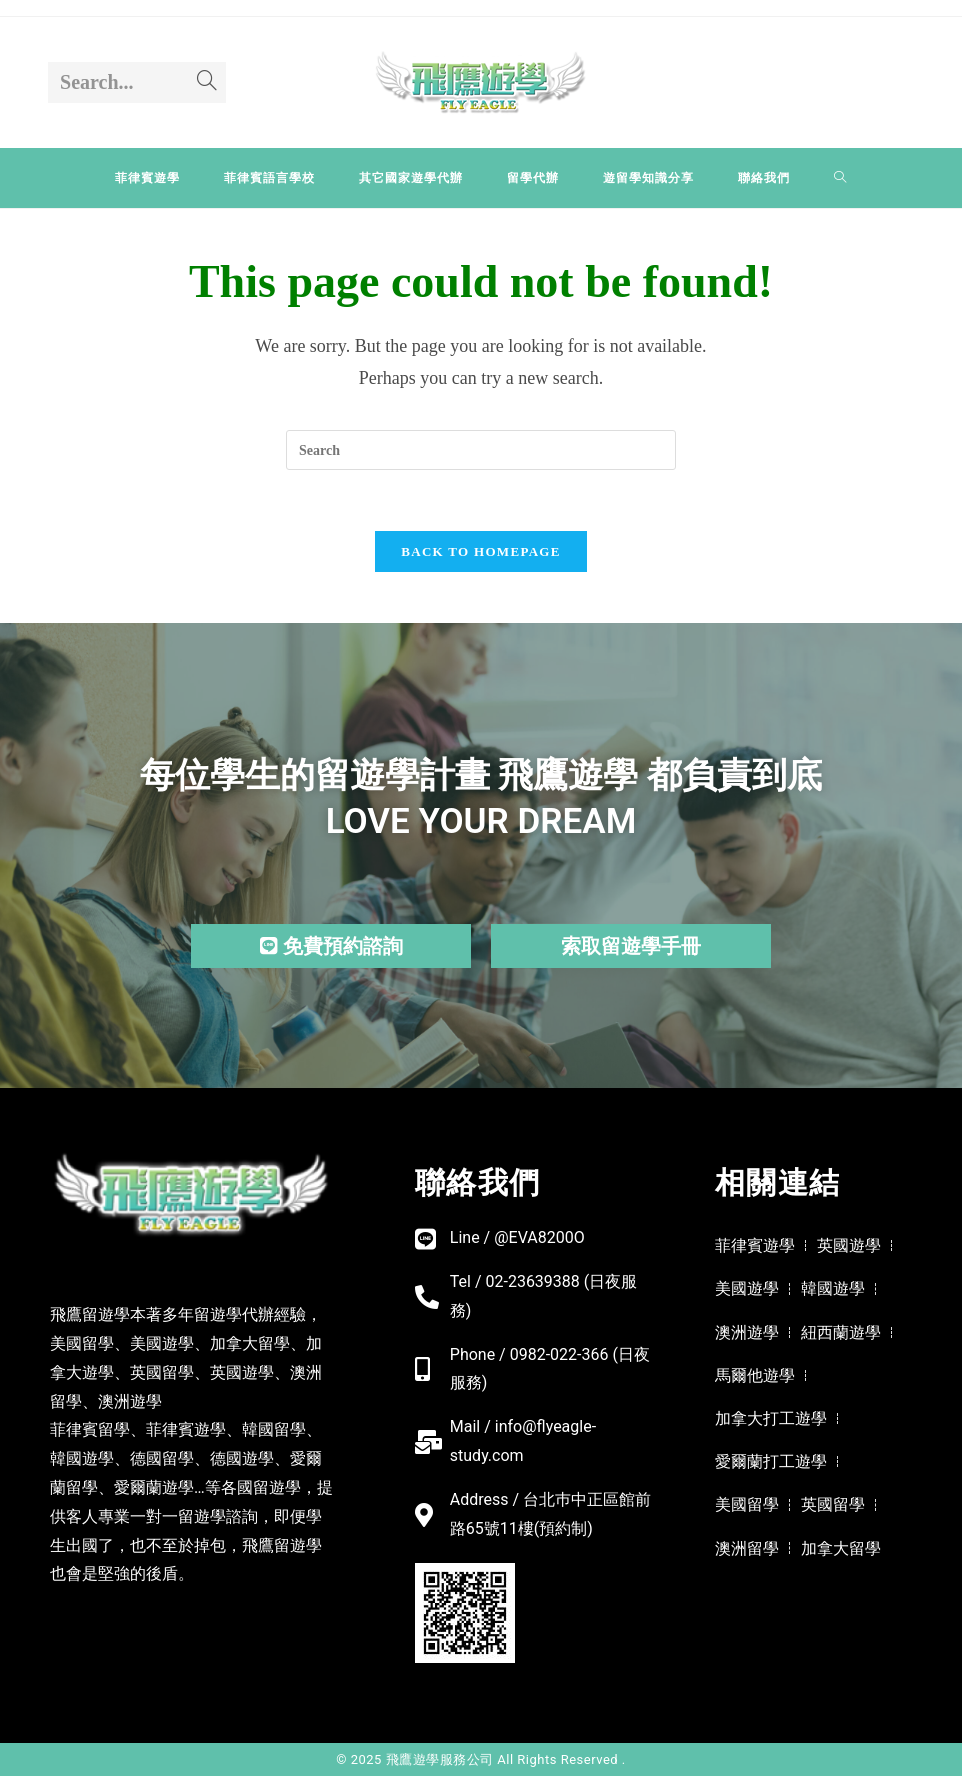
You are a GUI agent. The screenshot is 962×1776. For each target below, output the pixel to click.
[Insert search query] (481, 450)
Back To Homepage (480, 551)
